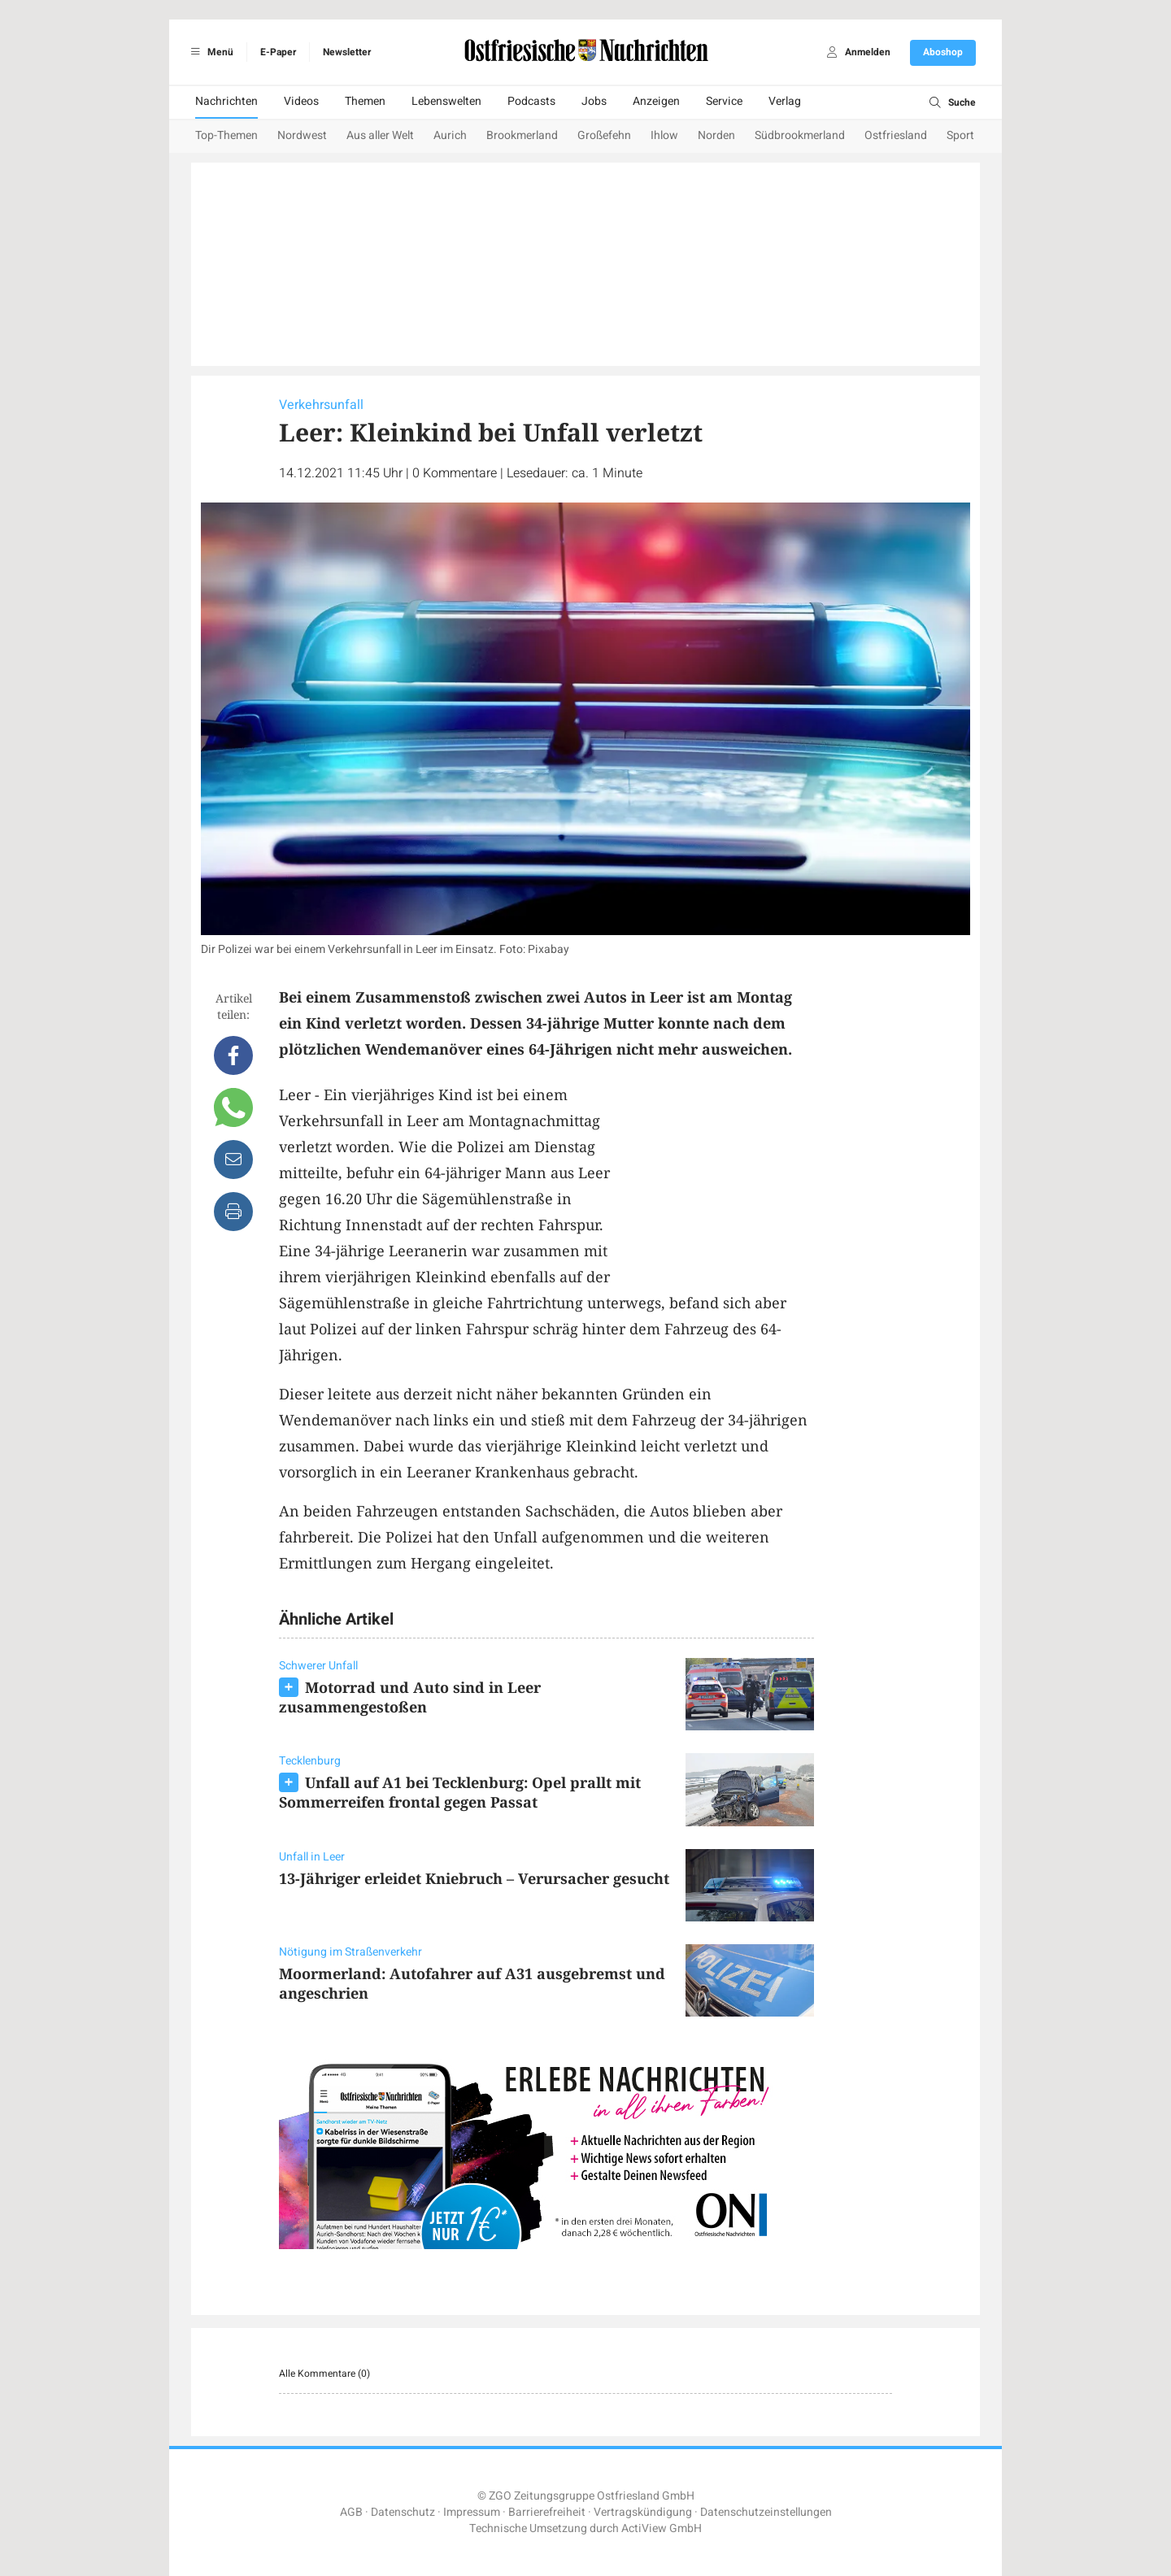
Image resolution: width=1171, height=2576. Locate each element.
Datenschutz (403, 2512)
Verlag (784, 101)
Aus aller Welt (380, 135)
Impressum (471, 2512)
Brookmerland (522, 135)
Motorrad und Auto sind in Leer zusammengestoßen (410, 1697)
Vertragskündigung (643, 2512)
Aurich (450, 135)
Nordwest (302, 135)
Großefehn (604, 135)
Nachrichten (226, 101)
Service (724, 101)
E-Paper (278, 52)
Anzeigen (656, 101)
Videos (301, 101)
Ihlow (664, 135)
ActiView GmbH (661, 2528)
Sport (960, 135)
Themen (365, 101)
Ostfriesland (895, 135)
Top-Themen (226, 135)
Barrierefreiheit (547, 2512)
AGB (351, 2512)
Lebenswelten (446, 101)
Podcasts (531, 101)
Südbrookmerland (800, 135)
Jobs (594, 101)
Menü (209, 52)
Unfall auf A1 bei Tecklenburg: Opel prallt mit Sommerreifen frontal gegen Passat (460, 1792)
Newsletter (347, 52)
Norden (716, 135)
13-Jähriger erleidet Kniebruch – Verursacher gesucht (474, 1878)
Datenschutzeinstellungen (766, 2512)
